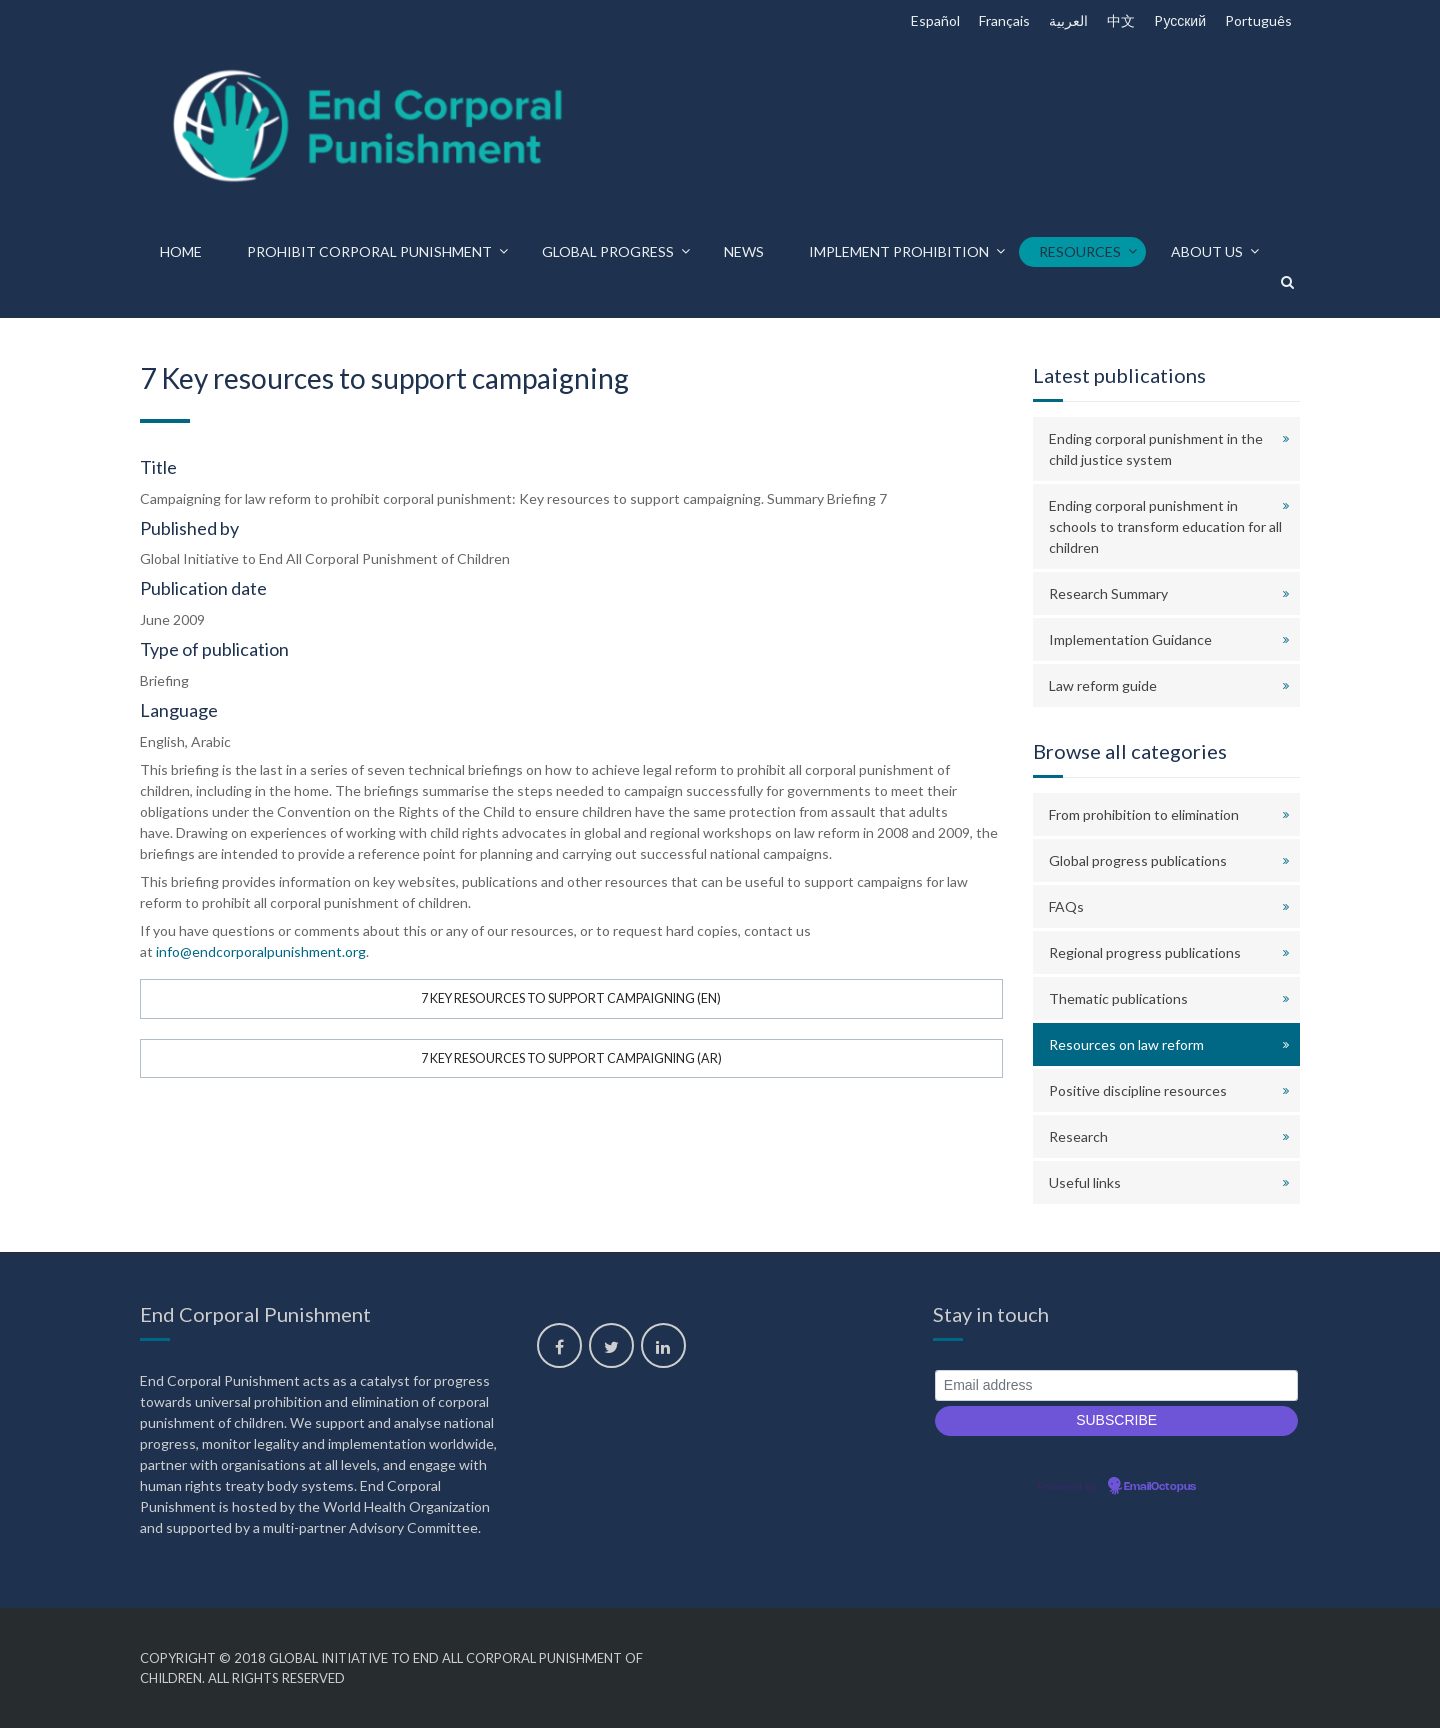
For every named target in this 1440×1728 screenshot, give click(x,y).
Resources (1080, 251)
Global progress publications (1138, 860)
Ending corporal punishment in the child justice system (1156, 449)
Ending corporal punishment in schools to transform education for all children (1165, 526)
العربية (1068, 20)
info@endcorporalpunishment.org (261, 951)
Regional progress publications (1145, 952)
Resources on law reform (1126, 1044)
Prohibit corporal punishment (369, 251)
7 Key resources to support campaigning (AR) (571, 1058)
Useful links (1085, 1182)
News (744, 251)
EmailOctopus (1160, 1487)
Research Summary (1108, 593)
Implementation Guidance (1130, 639)
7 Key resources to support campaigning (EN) (571, 998)
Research (1078, 1136)
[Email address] (1116, 1385)
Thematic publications (1118, 998)
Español (935, 20)
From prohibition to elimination (1144, 814)
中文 (1121, 20)
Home (181, 251)
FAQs (1066, 906)
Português (1258, 20)
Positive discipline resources (1138, 1090)
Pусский (1180, 20)
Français (1004, 20)
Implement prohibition (899, 251)
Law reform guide (1103, 685)
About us (1207, 251)
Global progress (608, 251)
